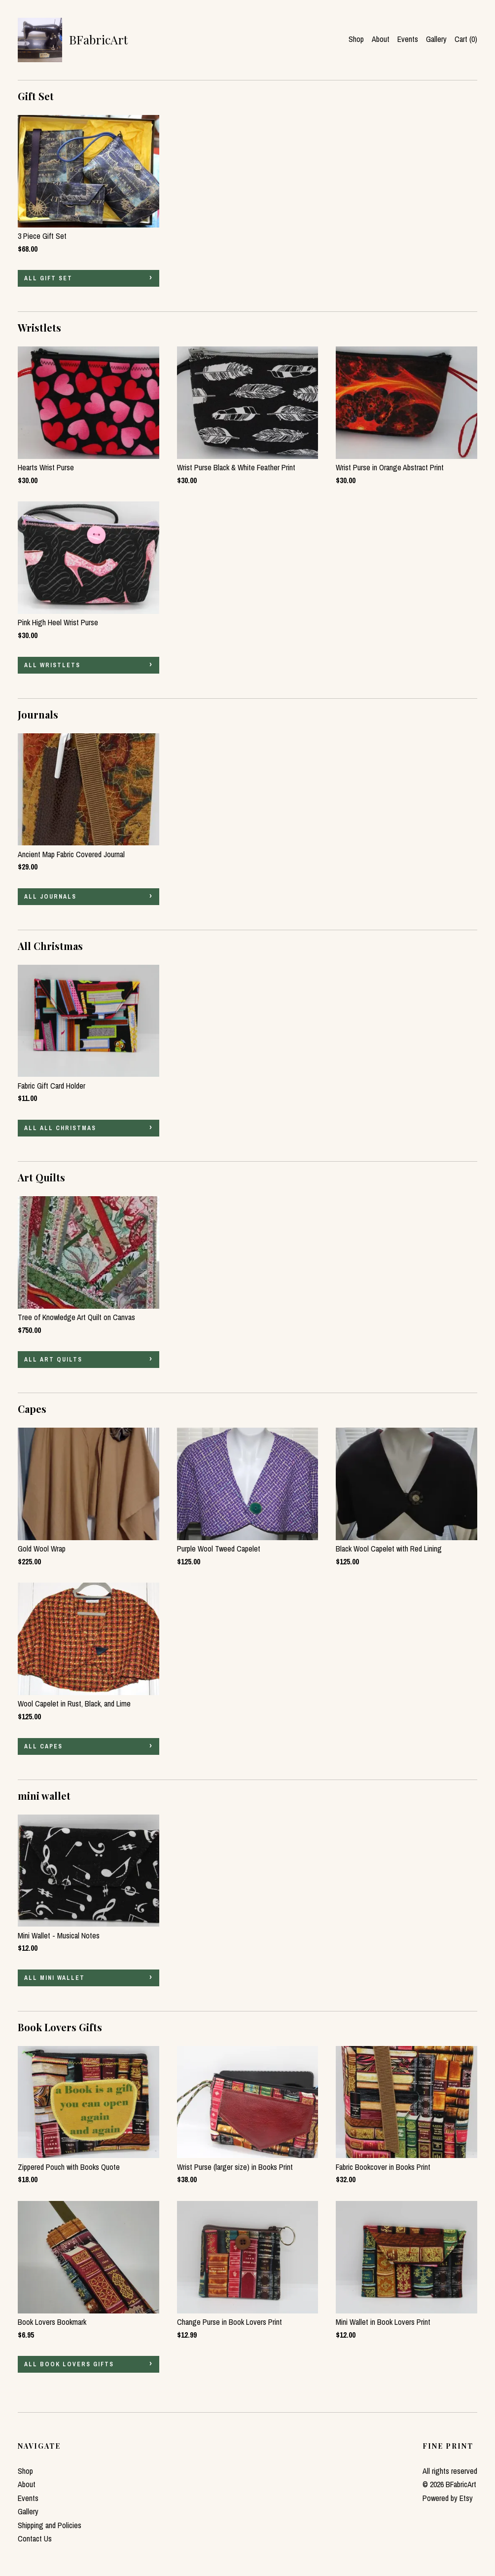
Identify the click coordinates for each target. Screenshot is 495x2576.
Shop (356, 39)
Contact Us (35, 2538)
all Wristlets (52, 665)
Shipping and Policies (49, 2525)
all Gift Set (48, 278)
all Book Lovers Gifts (69, 2364)
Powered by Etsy (448, 2498)
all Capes (43, 1746)
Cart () (466, 39)
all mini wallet (54, 1978)
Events (407, 39)
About (380, 39)
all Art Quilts (53, 1360)
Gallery (436, 39)
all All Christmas (60, 1128)
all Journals (50, 897)
